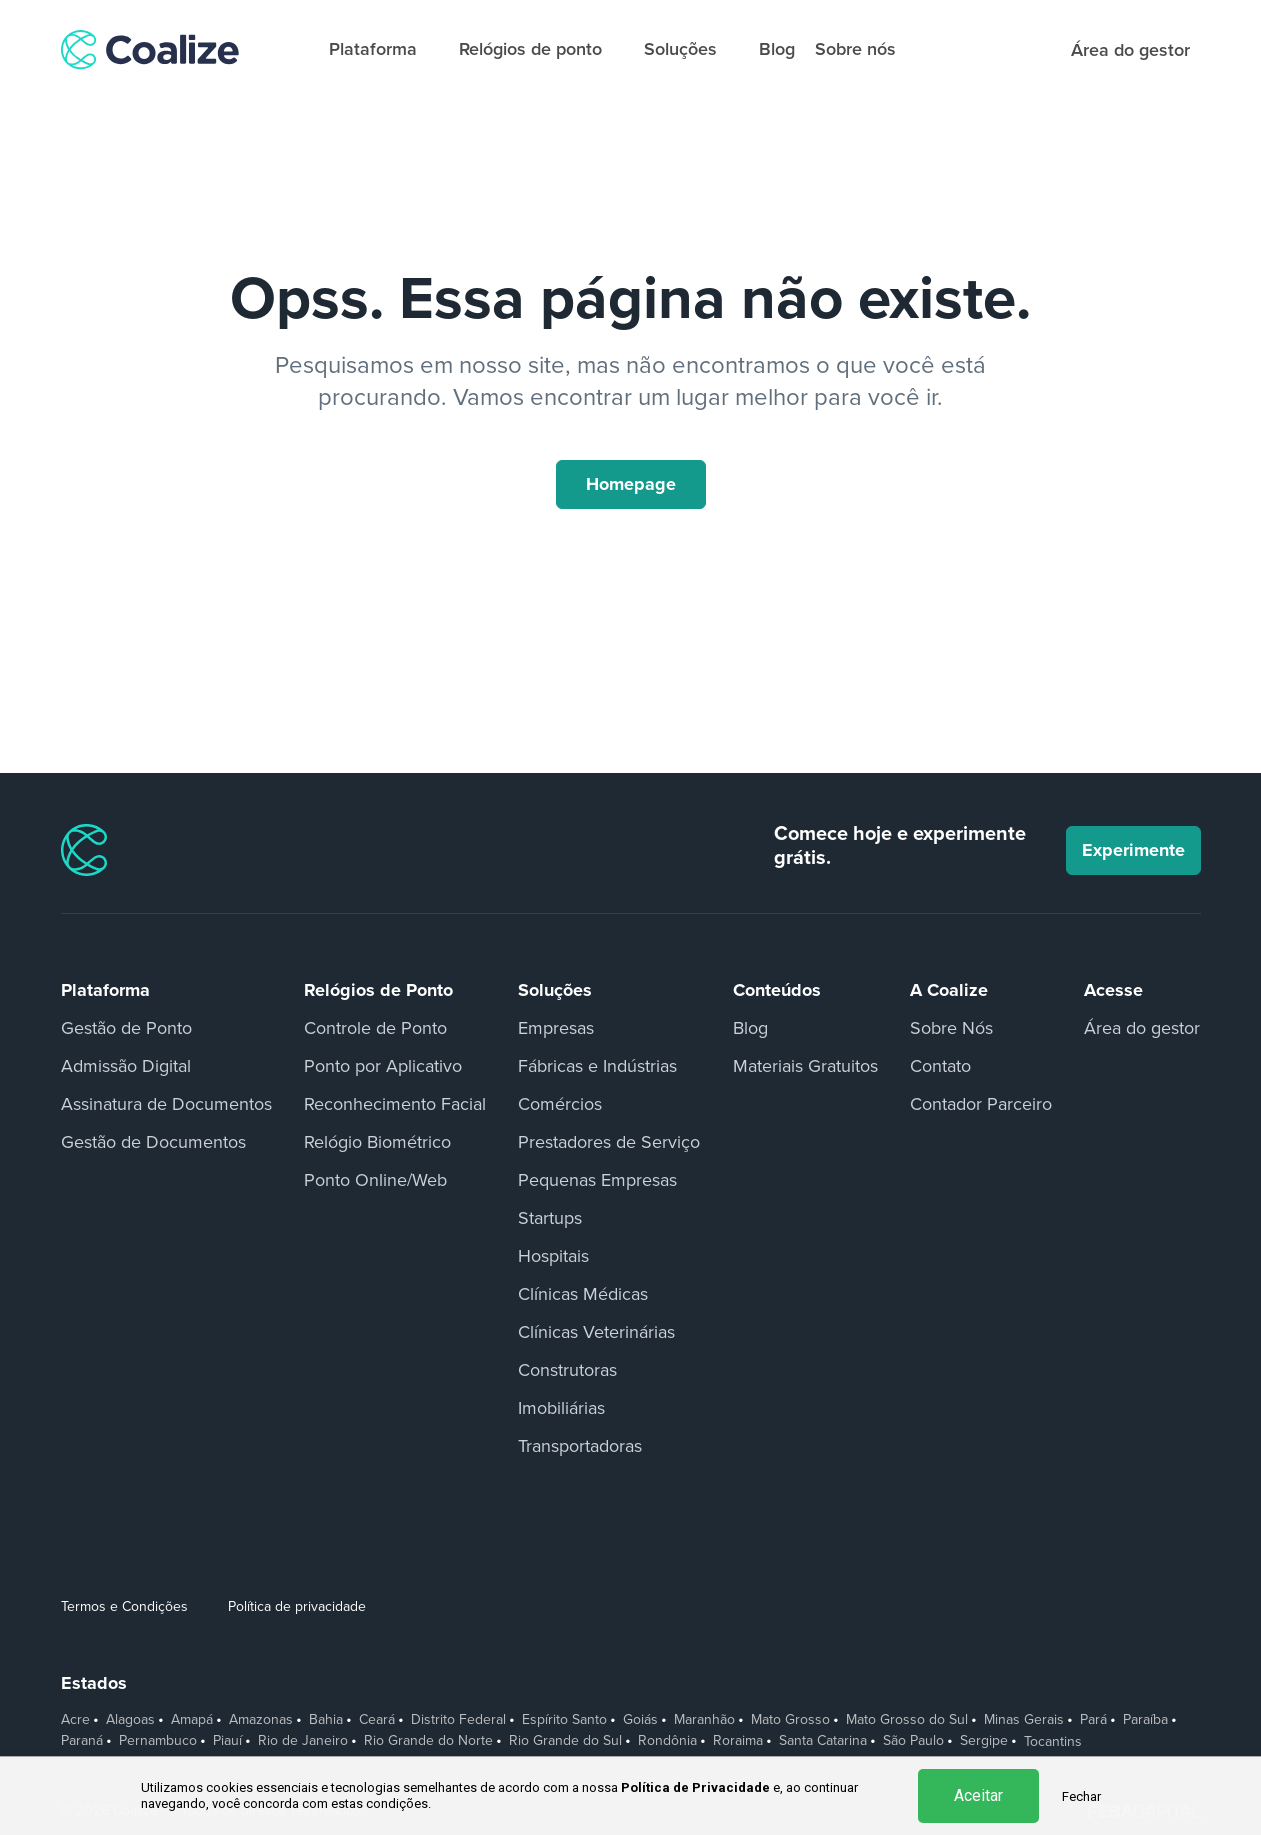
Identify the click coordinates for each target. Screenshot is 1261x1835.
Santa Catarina (823, 1741)
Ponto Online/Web (375, 1180)
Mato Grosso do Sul (907, 1720)
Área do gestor (1142, 1028)
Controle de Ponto (375, 1028)
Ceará (377, 1720)
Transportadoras (580, 1446)
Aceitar (978, 1795)
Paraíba (1145, 1720)
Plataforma (382, 49)
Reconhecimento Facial (395, 1104)
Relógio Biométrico (377, 1142)
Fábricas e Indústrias (597, 1066)
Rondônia (667, 1741)
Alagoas (130, 1720)
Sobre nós (855, 49)
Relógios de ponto (539, 49)
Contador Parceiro (981, 1104)
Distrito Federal (458, 1720)
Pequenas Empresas (597, 1180)
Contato (940, 1066)
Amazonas (261, 1720)
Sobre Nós (951, 1028)
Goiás (640, 1720)
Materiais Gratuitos (805, 1066)
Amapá (192, 1720)
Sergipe (984, 1741)
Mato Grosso (790, 1720)
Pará (1093, 1720)
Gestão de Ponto (126, 1028)
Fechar (1081, 1796)
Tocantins (1053, 1742)
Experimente (1133, 850)
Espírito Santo (564, 1720)
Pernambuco (158, 1741)
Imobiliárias (561, 1408)
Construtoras (567, 1370)
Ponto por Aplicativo (383, 1066)
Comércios (560, 1104)
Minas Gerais (1024, 1720)
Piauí (227, 1741)
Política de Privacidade (695, 1787)
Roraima (738, 1741)
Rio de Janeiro (303, 1741)
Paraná (82, 1741)
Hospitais (553, 1256)
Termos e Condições (124, 1606)
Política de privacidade (297, 1606)
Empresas (556, 1028)
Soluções (689, 49)
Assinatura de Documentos (166, 1104)
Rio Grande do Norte (428, 1741)
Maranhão (704, 1720)
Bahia (326, 1720)
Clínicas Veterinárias (596, 1332)
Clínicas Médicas (583, 1294)
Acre (75, 1720)
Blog (777, 49)
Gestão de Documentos (153, 1142)
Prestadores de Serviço (609, 1142)
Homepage (631, 484)
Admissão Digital (126, 1066)
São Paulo (913, 1741)
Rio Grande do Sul (565, 1741)
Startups (550, 1218)
